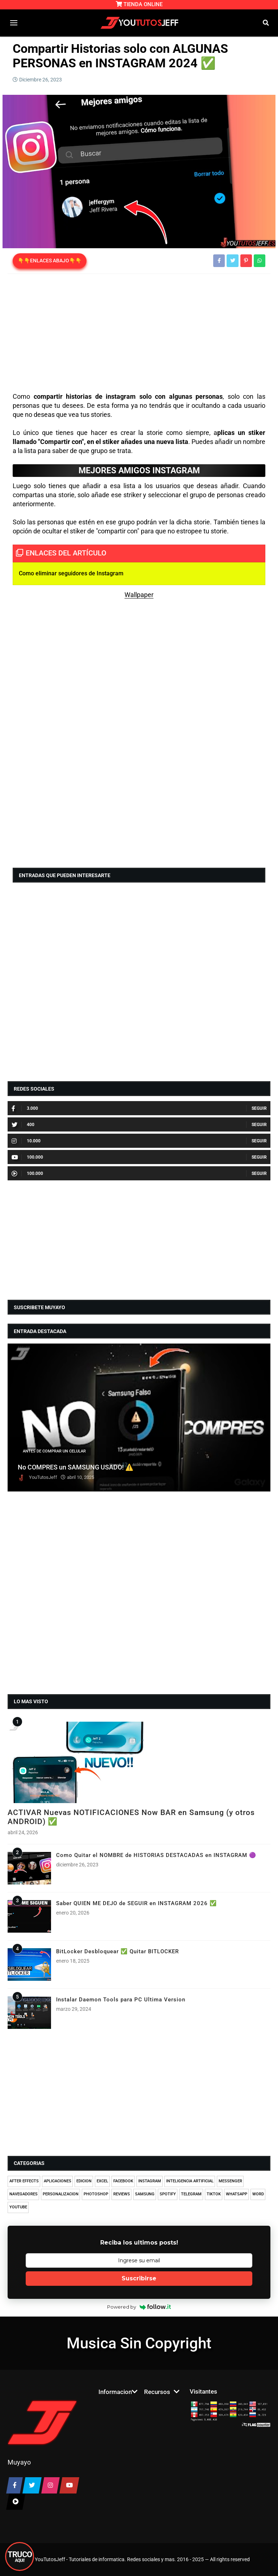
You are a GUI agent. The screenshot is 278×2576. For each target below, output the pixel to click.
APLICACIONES (57, 2181)
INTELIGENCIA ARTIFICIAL (190, 2181)
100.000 (27, 1157)
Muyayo (19, 2462)
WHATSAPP (236, 2194)
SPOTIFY (168, 2194)
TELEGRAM (191, 2194)
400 (23, 1125)
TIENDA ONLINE (139, 4)
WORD (258, 2194)
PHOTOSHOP (96, 2194)
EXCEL (102, 2181)
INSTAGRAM (149, 2181)
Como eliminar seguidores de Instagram (71, 573)
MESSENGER (230, 2181)
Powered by (139, 2307)
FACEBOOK (123, 2181)
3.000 (25, 1108)
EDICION (84, 2181)
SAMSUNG (145, 2194)
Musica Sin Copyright (139, 2343)
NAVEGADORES (23, 2194)
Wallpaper (139, 594)
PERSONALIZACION (61, 2194)
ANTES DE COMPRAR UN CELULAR (54, 1451)
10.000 (26, 1141)
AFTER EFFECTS (24, 2181)
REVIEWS (121, 2194)
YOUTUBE (18, 2207)
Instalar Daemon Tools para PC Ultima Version (120, 1999)
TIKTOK (214, 2194)
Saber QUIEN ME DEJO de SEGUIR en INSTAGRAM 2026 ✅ (136, 1903)
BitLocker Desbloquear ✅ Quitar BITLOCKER (117, 1951)
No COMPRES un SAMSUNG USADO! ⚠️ (76, 1467)
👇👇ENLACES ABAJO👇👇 (49, 260)
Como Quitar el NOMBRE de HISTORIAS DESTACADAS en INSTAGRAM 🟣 (156, 1855)
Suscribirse (139, 2278)
